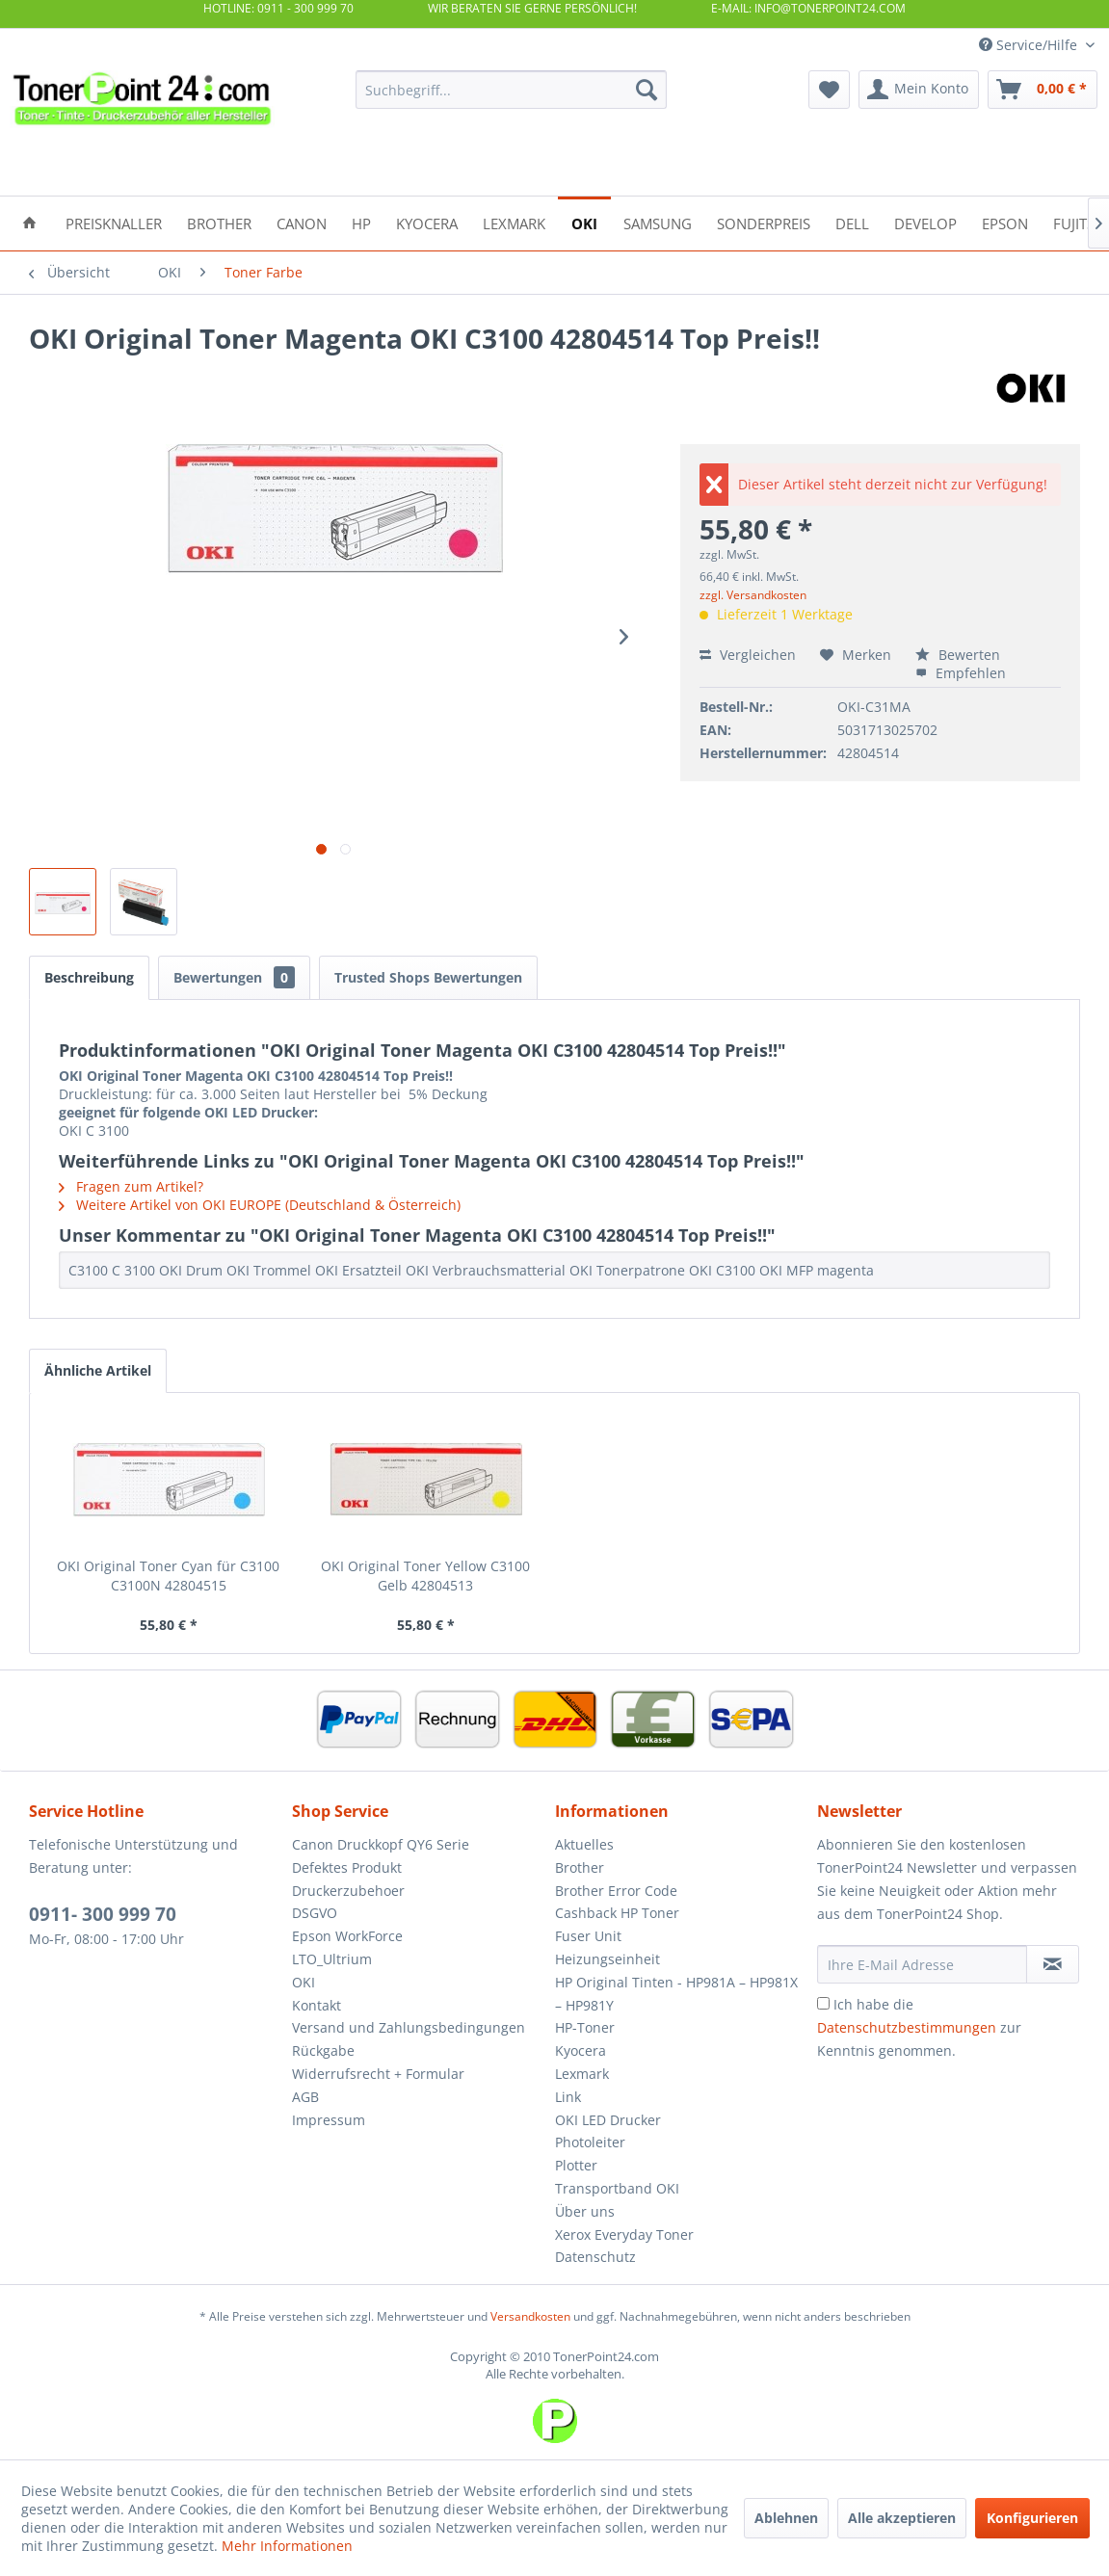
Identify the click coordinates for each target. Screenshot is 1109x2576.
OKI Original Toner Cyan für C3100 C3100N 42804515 (168, 1575)
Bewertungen (234, 977)
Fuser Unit (588, 1936)
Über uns (585, 2211)
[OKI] (584, 222)
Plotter (576, 2165)
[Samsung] (657, 222)
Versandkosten (530, 2316)
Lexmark (582, 2073)
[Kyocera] (426, 222)
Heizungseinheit (607, 1959)
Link (568, 2097)
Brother (579, 1867)
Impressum (328, 2120)
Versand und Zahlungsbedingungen (408, 2027)
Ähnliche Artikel (97, 1370)
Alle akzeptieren (902, 2518)
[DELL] (852, 222)
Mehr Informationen (287, 2546)
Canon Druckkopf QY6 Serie (380, 1844)
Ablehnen (786, 2518)
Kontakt (316, 2005)
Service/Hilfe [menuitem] (1030, 45)
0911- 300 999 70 (102, 1914)
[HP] (361, 222)
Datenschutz (595, 2256)
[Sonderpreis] (763, 222)
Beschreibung (89, 977)
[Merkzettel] (829, 89)
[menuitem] (511, 89)
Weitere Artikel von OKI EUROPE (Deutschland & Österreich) (260, 1205)
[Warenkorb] (1042, 89)
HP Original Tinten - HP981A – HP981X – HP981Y (676, 1993)
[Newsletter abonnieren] (1052, 1964)
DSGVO (314, 1913)
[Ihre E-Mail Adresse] (922, 1964)
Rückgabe (323, 2050)
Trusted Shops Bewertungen (428, 977)
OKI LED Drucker (608, 2120)
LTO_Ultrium (332, 1959)
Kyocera (580, 2050)
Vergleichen (748, 654)
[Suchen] (646, 89)
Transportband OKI (617, 2188)
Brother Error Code (616, 1890)
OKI (303, 1982)
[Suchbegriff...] (511, 89)
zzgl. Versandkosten (753, 595)
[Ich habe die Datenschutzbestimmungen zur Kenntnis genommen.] (823, 2003)
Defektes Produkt (347, 1867)
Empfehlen (960, 673)
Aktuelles (584, 1844)
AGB (305, 2097)
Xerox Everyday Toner (624, 2234)
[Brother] (219, 222)
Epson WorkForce (347, 1936)
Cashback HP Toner (617, 1913)
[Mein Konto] (918, 89)
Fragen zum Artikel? (131, 1186)
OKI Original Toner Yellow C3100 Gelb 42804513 (425, 1575)
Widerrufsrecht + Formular (378, 2073)
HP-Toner (585, 2027)
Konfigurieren (1032, 2518)
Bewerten (957, 654)
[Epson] (1005, 222)
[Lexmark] (514, 222)
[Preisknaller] (113, 222)
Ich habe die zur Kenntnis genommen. (919, 2027)
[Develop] (925, 222)
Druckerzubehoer (348, 1890)
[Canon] (301, 222)
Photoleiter (590, 2142)
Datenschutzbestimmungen (906, 2027)
